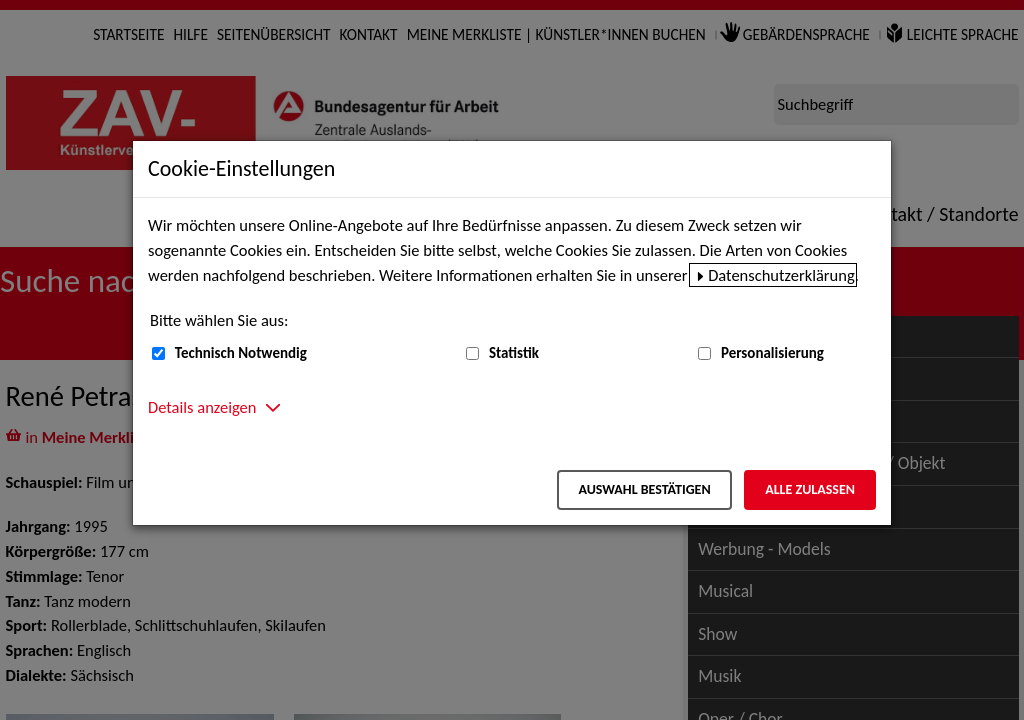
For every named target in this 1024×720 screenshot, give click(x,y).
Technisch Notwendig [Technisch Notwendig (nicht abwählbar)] (241, 353)
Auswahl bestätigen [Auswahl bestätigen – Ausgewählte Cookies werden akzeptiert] (644, 489)
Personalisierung (772, 353)
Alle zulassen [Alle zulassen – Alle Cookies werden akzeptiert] (810, 489)
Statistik (514, 353)
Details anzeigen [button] (202, 407)
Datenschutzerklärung (781, 275)
